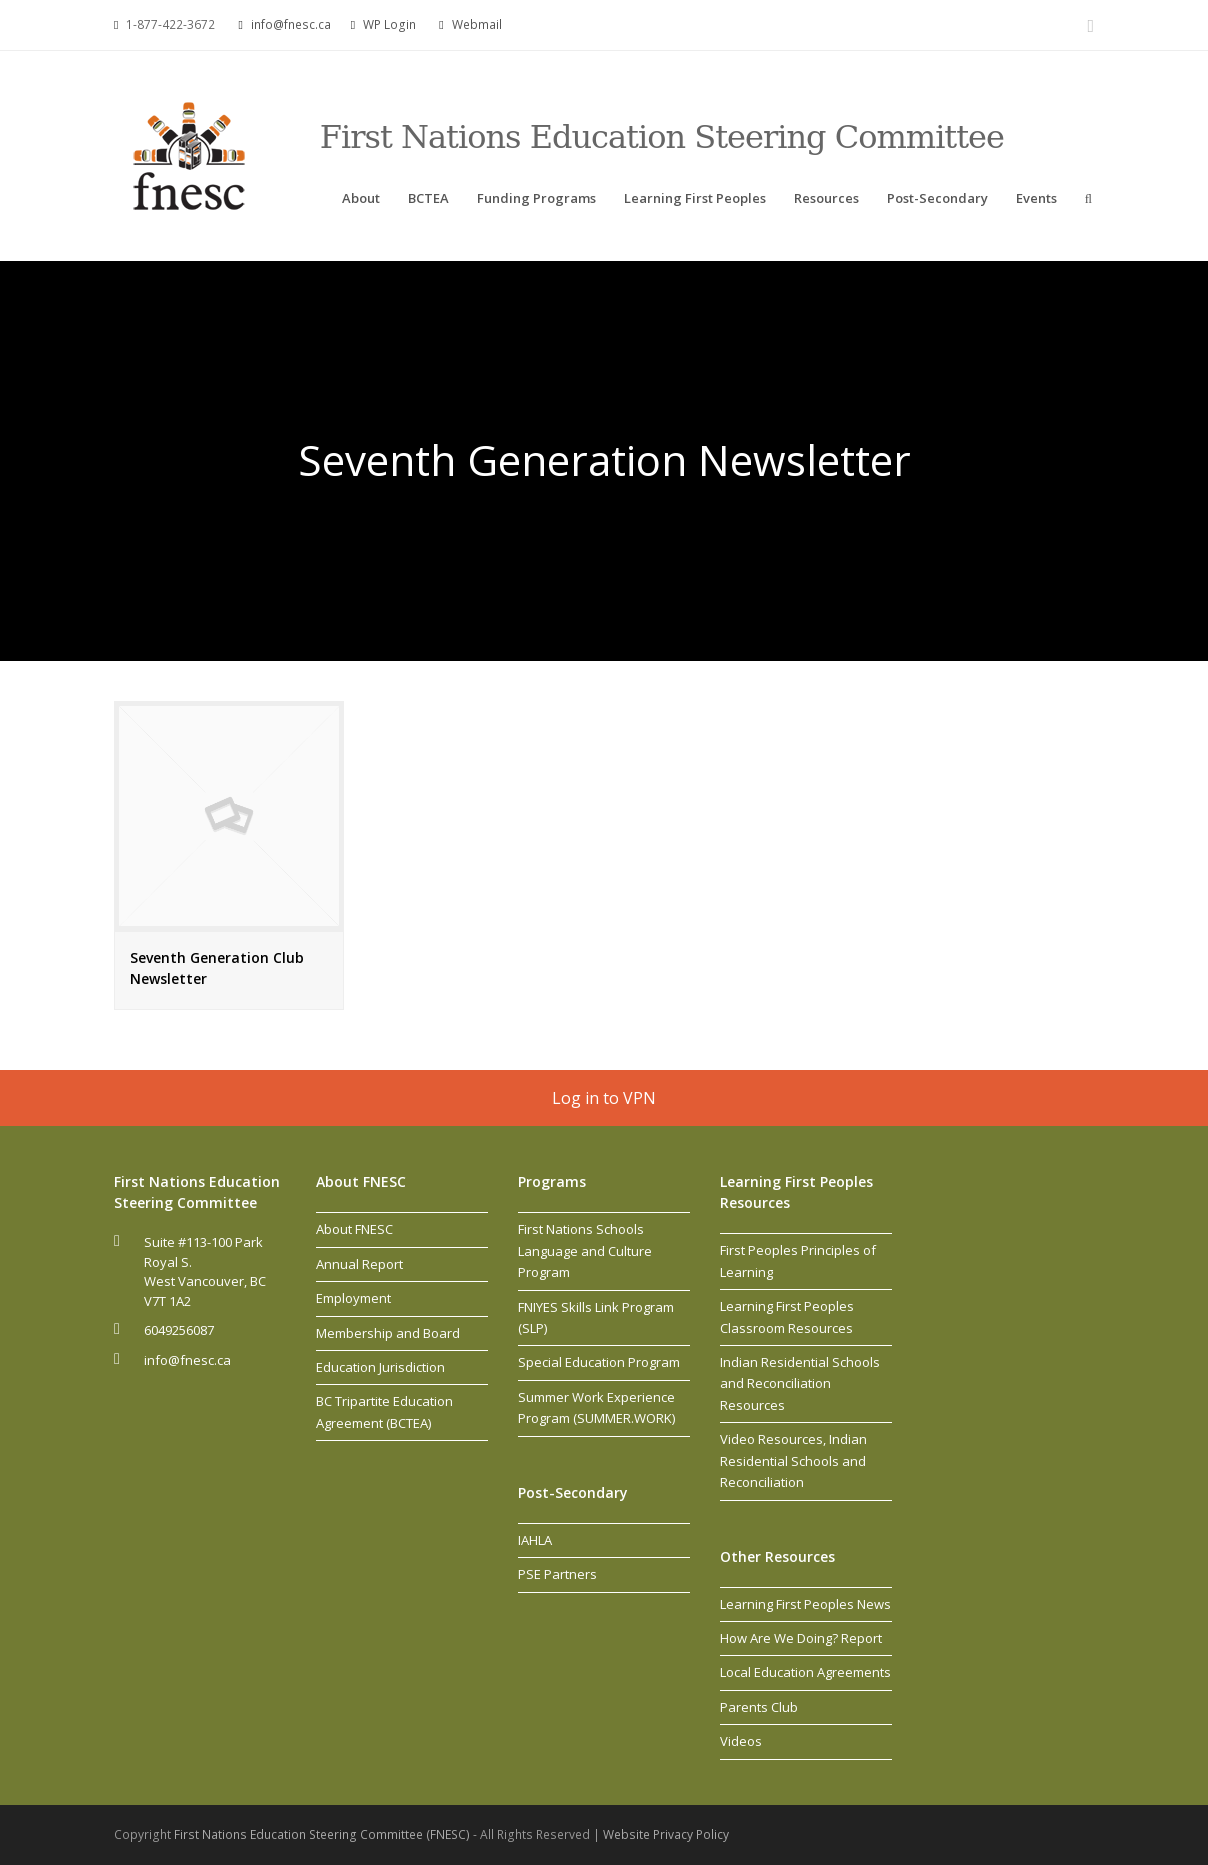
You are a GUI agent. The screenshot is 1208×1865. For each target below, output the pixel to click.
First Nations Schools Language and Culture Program (585, 1250)
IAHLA (535, 1540)
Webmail (477, 24)
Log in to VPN (604, 1098)
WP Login (389, 24)
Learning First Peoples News (805, 1604)
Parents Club (759, 1707)
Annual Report (359, 1264)
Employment (353, 1298)
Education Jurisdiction (380, 1367)
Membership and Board (388, 1333)
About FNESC (354, 1229)
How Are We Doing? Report (801, 1638)
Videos (741, 1741)
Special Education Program (599, 1362)
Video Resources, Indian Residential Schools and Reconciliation (793, 1460)
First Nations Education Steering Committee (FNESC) (323, 1834)
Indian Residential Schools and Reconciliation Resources (800, 1383)
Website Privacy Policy (666, 1834)
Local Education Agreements (805, 1672)
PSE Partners (557, 1574)
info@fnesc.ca (291, 24)
